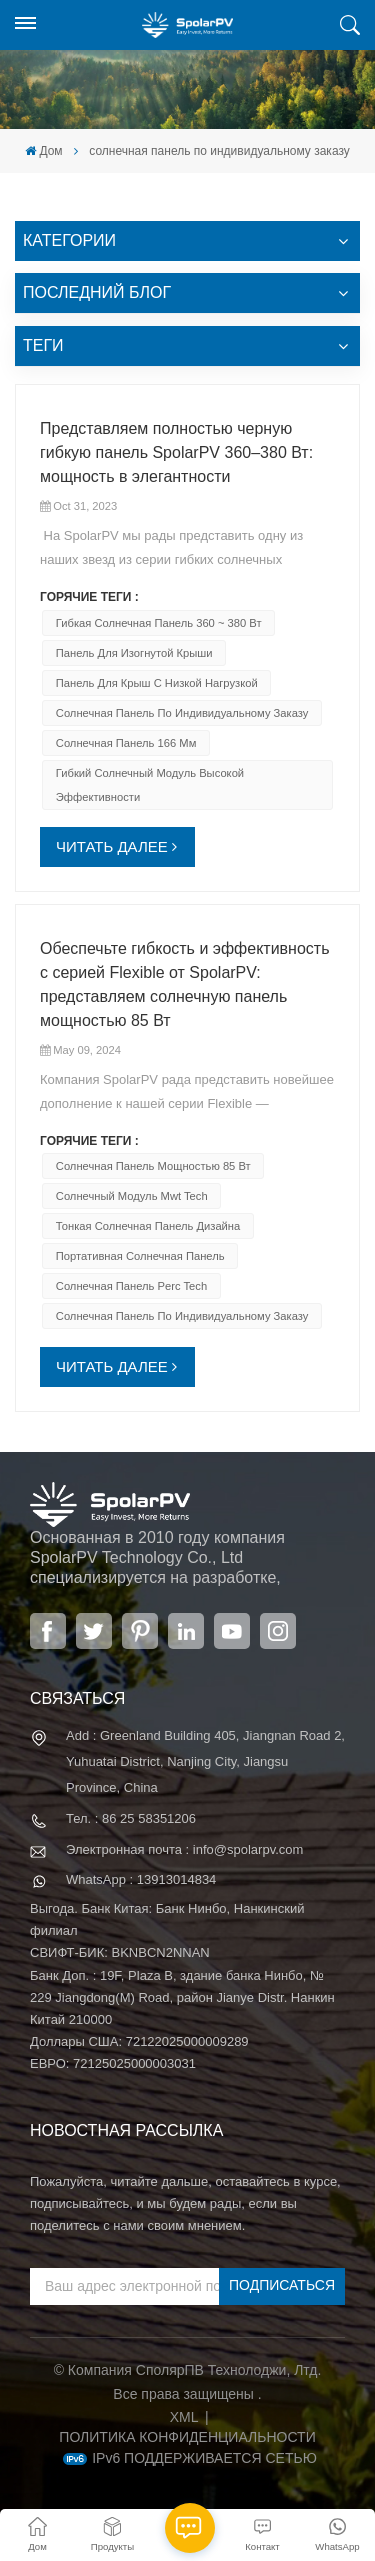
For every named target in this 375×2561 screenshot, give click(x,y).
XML (184, 2417)
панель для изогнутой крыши (134, 653)
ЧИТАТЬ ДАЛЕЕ (112, 846)
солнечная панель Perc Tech (131, 1286)
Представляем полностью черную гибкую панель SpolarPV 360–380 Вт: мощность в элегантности (176, 452)
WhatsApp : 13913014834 (141, 1879)
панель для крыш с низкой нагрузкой (157, 683)
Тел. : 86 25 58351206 (131, 1818)
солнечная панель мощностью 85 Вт (153, 1166)
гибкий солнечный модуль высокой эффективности (150, 785)
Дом (43, 151)
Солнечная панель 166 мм (126, 743)
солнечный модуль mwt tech (132, 1196)
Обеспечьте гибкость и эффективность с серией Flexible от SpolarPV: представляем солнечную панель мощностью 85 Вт (185, 984)
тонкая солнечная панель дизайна (148, 1226)
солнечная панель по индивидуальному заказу (182, 713)
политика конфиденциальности (187, 2437)
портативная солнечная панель (140, 1256)
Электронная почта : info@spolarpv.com (184, 1849)
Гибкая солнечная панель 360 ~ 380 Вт (159, 623)
